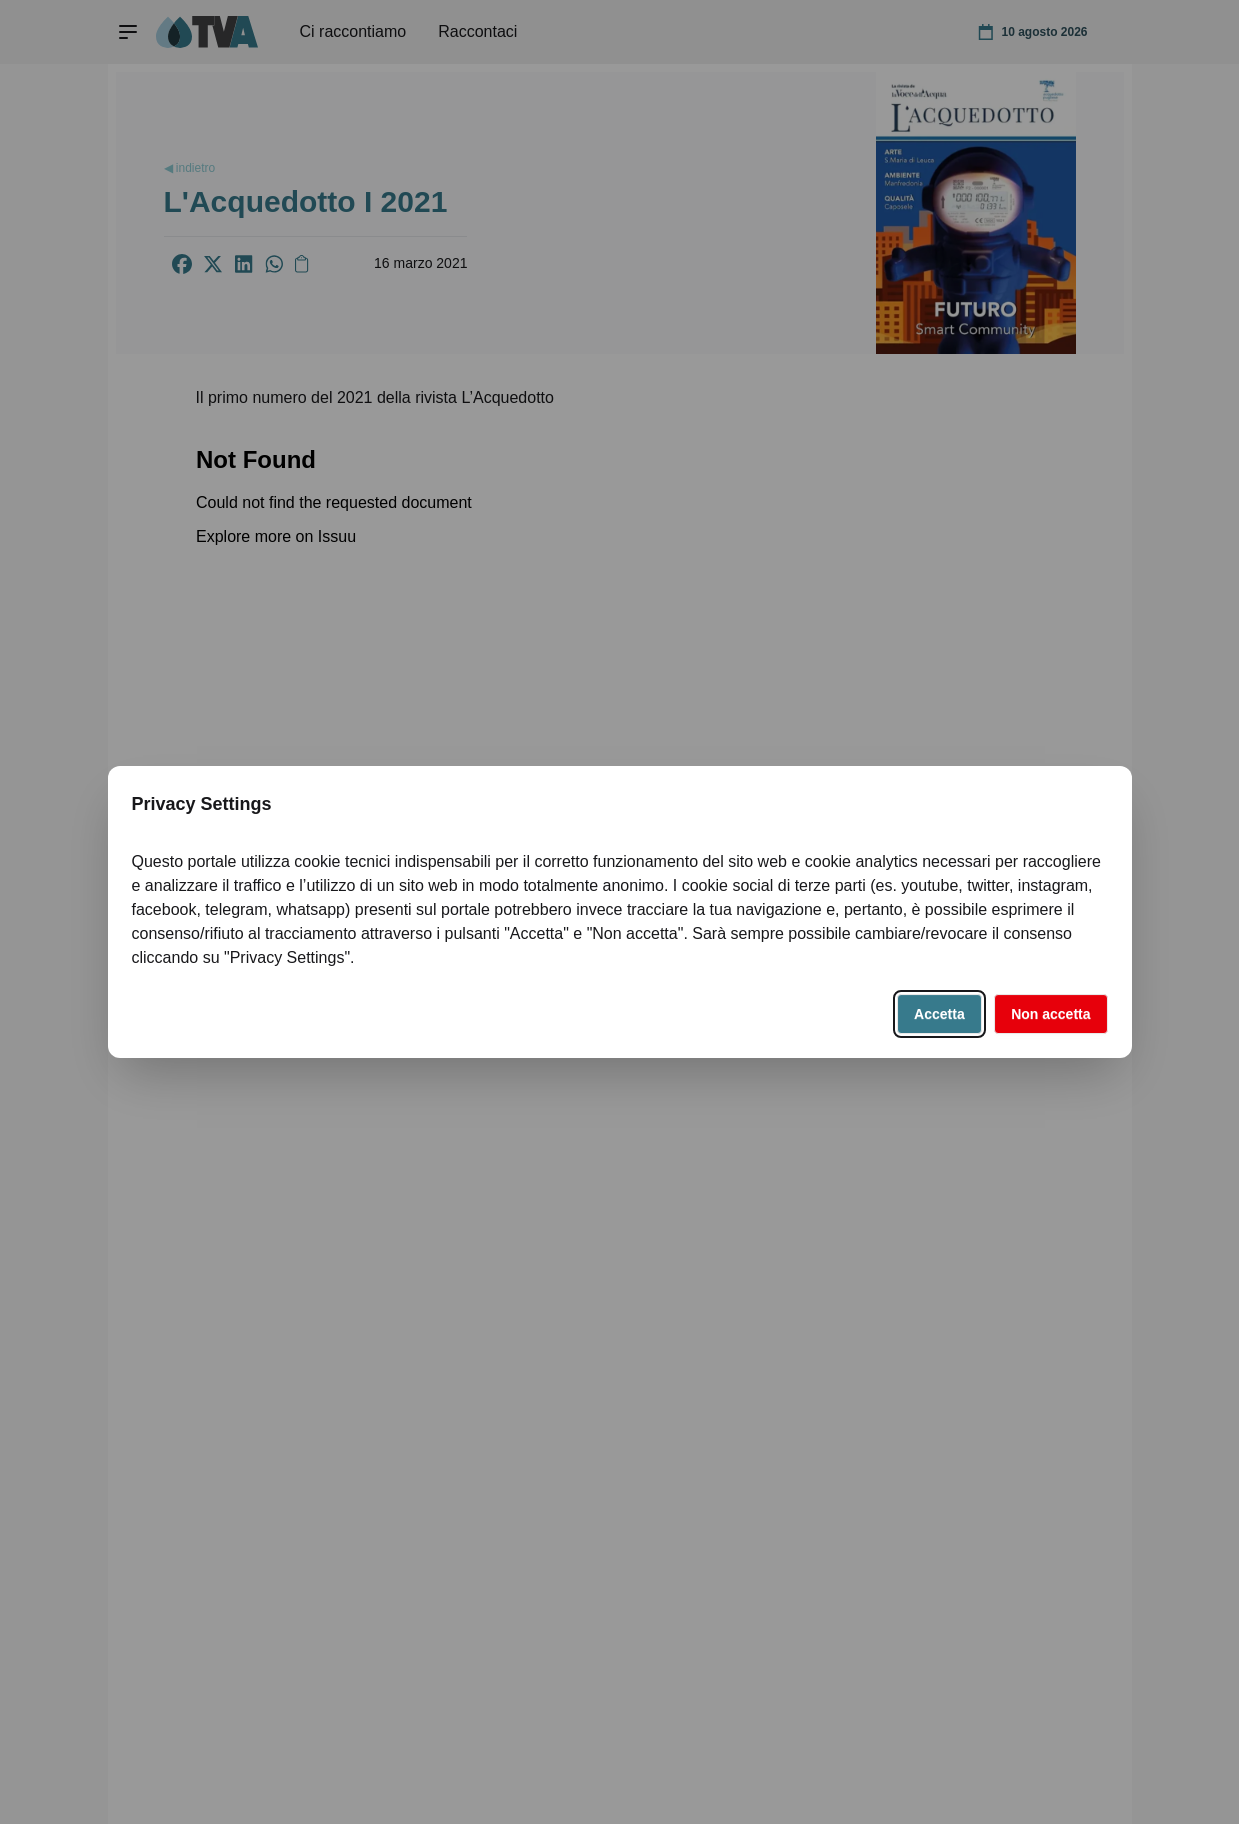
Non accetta (1050, 1014)
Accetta (939, 1014)
